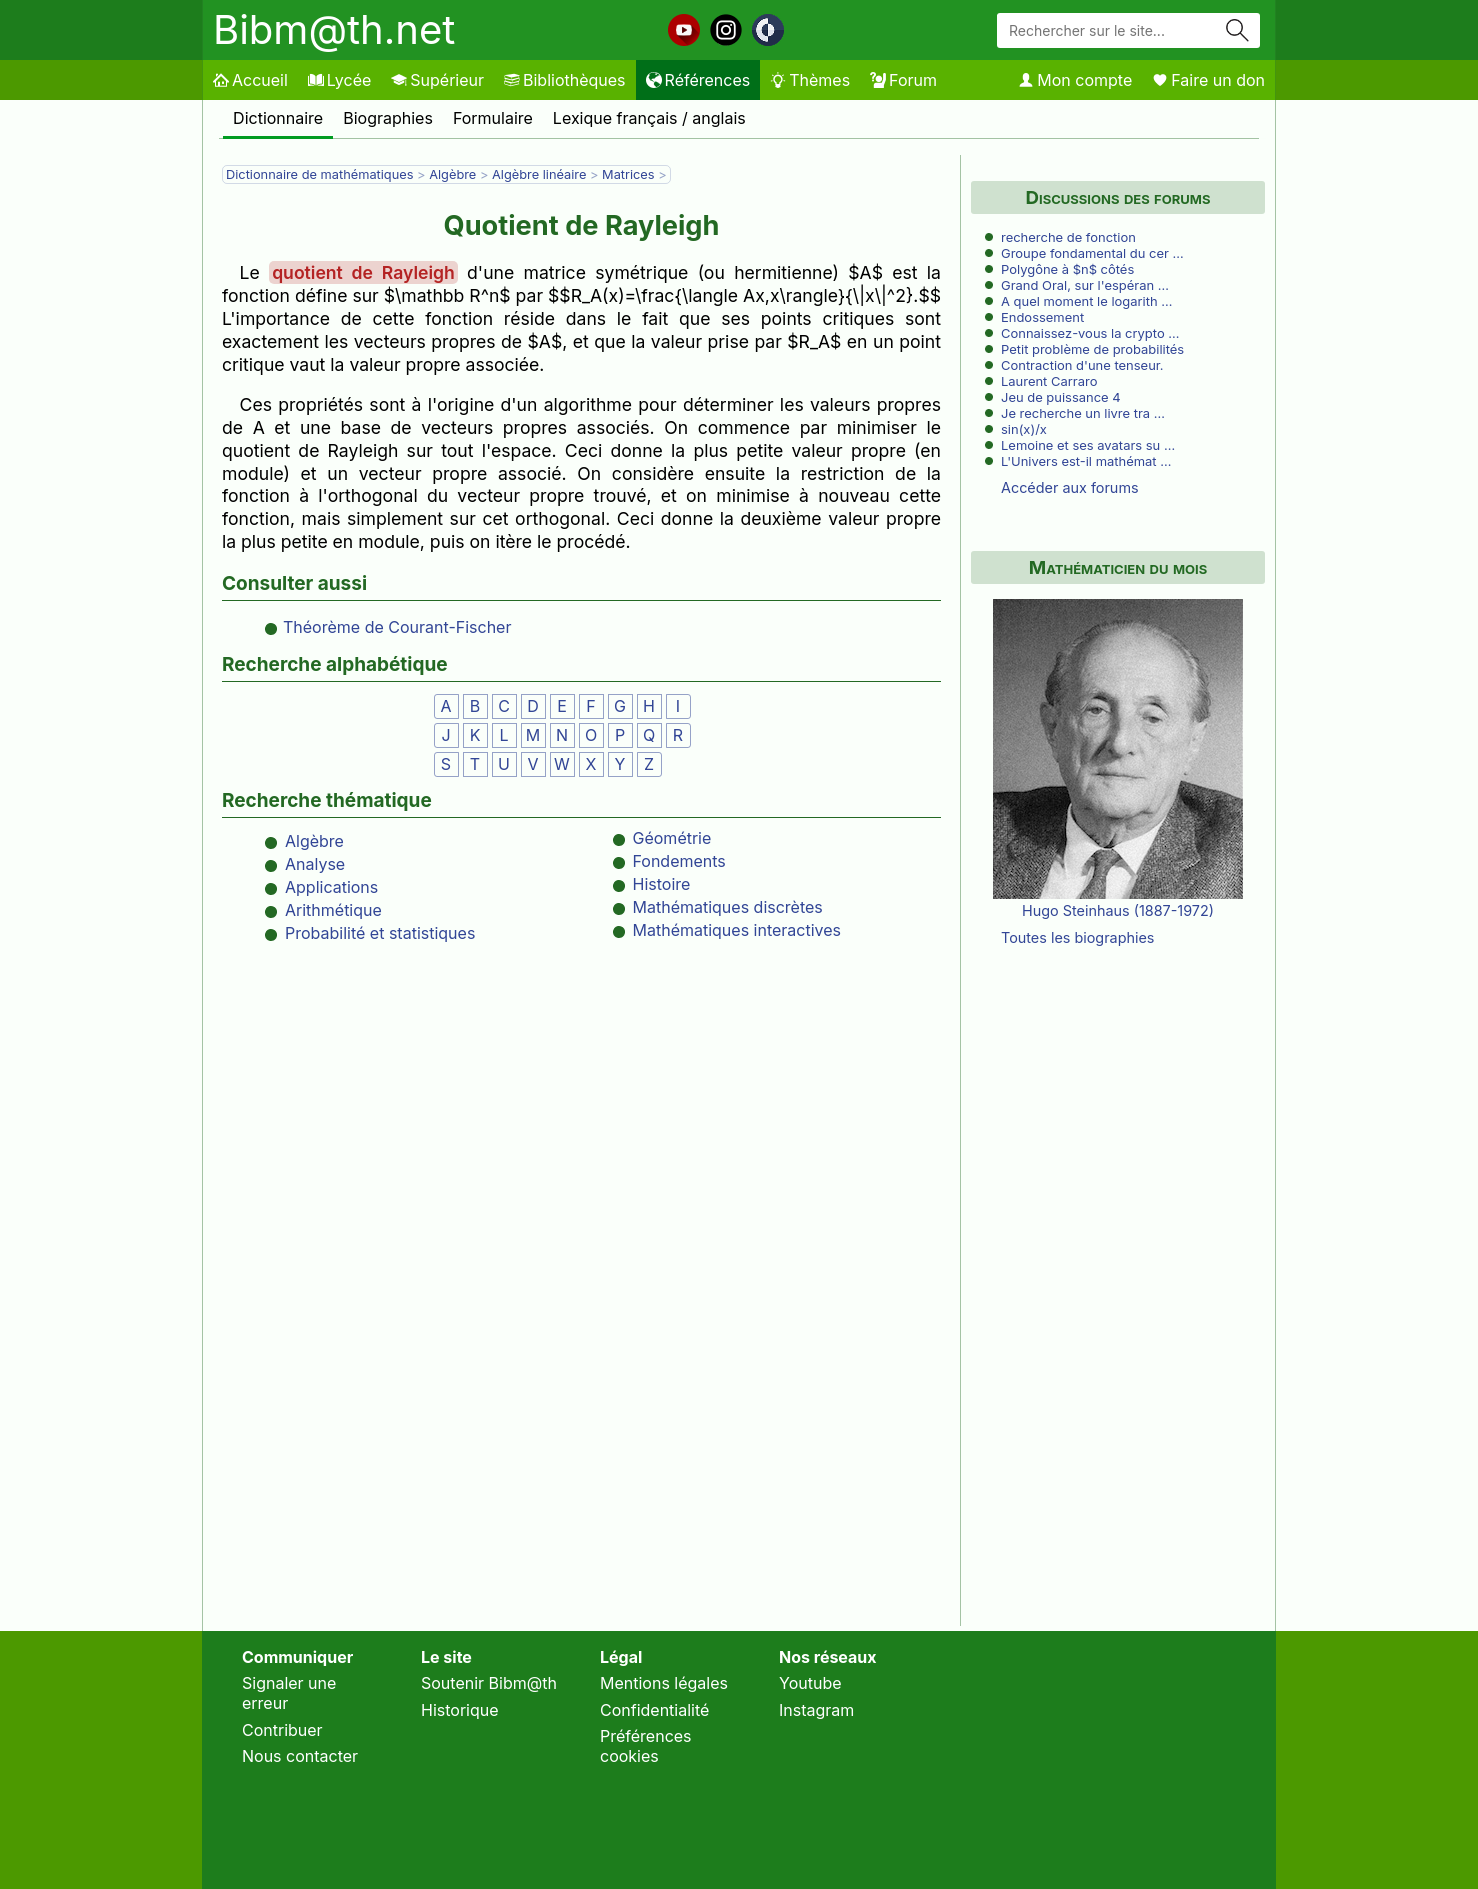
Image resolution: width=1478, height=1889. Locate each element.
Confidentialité (654, 1710)
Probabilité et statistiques (380, 933)
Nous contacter (300, 1756)
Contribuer (282, 1730)
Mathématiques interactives (737, 930)
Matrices (628, 174)
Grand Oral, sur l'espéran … (1085, 285)
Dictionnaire (278, 118)
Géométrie (672, 838)
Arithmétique (333, 910)
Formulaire (493, 118)
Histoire (662, 884)
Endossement (1042, 317)
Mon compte (1075, 80)
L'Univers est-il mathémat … (1086, 461)
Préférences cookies (646, 1746)
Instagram (816, 1710)
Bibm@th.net (334, 29)
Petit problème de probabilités (1092, 349)
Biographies (388, 118)
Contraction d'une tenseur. (1082, 365)
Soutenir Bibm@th (489, 1683)
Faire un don (1208, 80)
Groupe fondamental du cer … (1092, 253)
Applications (331, 887)
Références (698, 80)
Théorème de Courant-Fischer (397, 627)
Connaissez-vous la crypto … (1090, 333)
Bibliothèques (565, 80)
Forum (903, 80)
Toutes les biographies (1077, 937)
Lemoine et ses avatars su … (1088, 445)
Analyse (315, 864)
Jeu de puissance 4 (1061, 397)
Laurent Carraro (1049, 381)
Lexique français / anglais (649, 118)
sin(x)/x (1024, 429)
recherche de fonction (1068, 237)
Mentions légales (664, 1683)
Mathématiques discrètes (728, 907)
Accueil (250, 80)
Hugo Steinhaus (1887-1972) (1118, 910)
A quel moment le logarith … (1086, 301)
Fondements (679, 861)
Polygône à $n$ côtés (1067, 269)
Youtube (810, 1683)
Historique (460, 1710)
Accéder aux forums (1070, 487)
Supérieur (437, 80)
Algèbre (452, 174)
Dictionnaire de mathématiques (319, 174)
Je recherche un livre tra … (1083, 413)
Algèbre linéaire (539, 174)
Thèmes (810, 80)
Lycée (339, 80)
